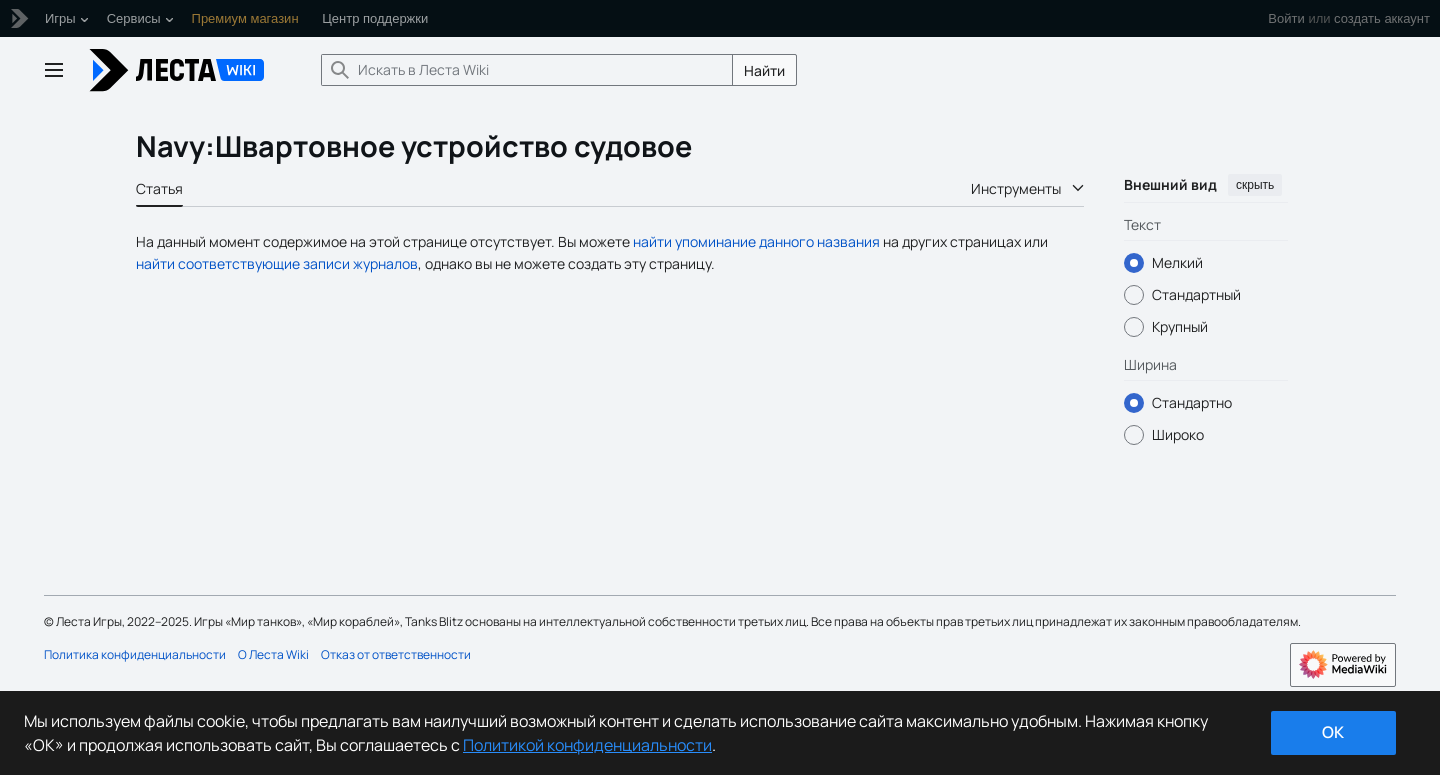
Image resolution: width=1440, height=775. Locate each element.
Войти (1286, 18)
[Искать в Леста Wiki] (527, 70)
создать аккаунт (1382, 18)
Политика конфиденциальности (135, 654)
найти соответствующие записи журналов (277, 263)
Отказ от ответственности (396, 654)
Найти (764, 70)
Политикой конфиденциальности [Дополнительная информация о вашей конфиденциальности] (587, 745)
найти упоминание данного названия (756, 241)
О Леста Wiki (273, 654)
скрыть (1255, 185)
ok (1333, 732)
